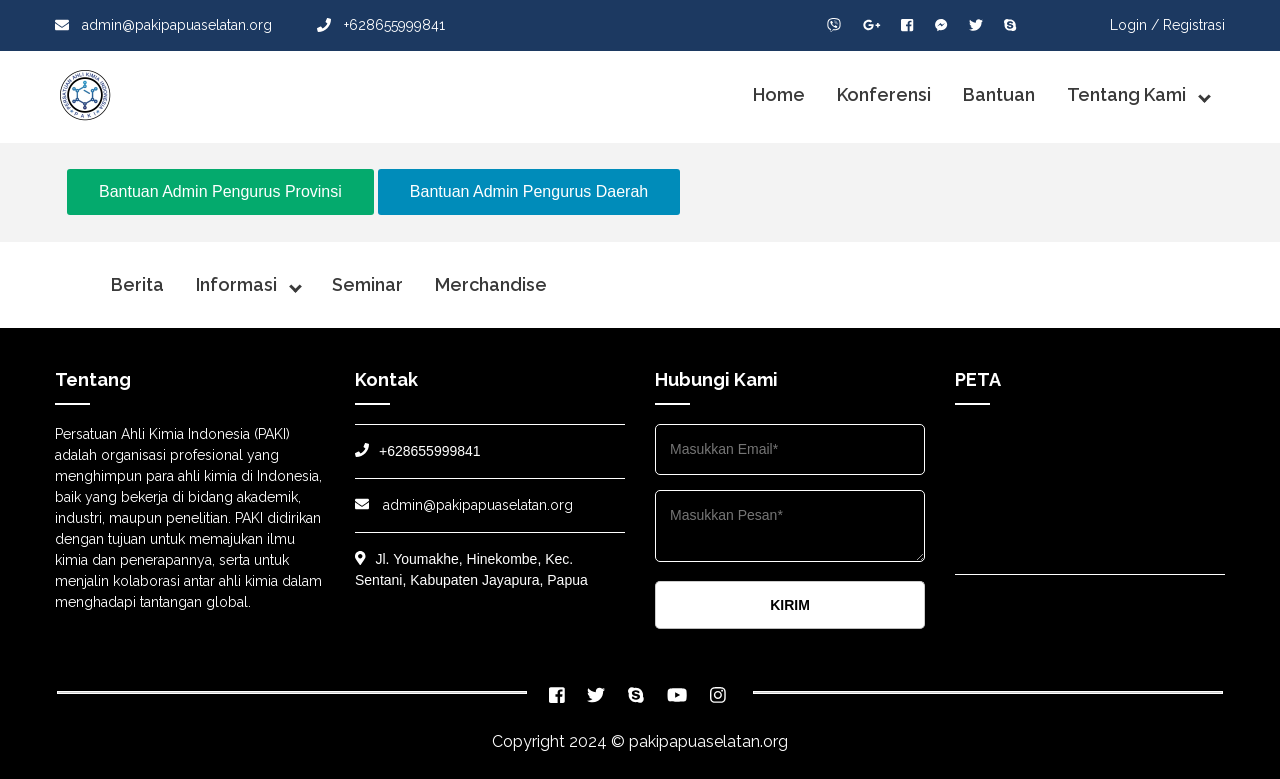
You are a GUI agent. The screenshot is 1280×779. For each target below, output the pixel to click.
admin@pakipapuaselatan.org (163, 25)
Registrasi (1194, 25)
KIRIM (790, 605)
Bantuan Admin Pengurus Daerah (529, 191)
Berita (137, 284)
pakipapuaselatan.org (708, 741)
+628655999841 (381, 25)
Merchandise (491, 284)
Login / (1134, 25)
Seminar (367, 284)
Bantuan (999, 94)
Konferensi (884, 94)
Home (779, 94)
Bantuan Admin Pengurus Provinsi (220, 191)
